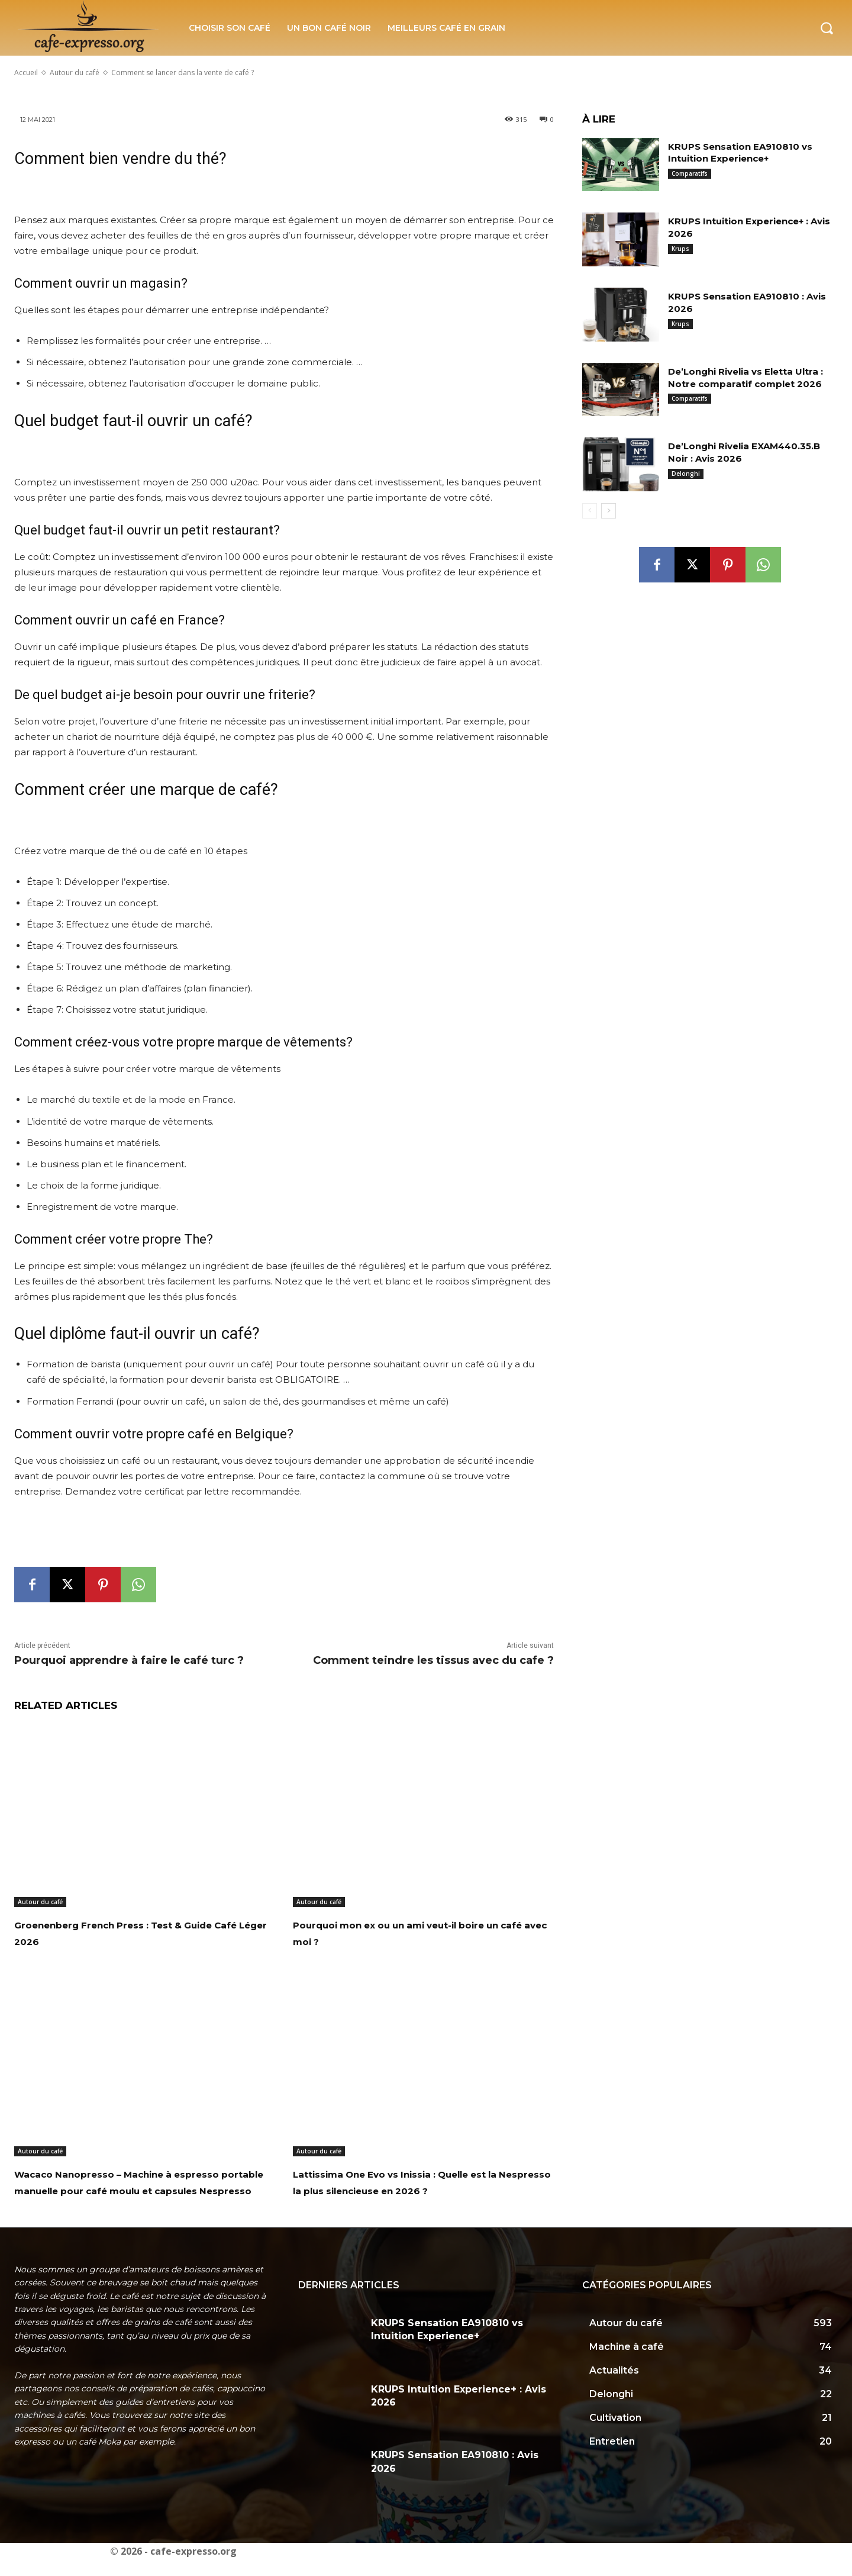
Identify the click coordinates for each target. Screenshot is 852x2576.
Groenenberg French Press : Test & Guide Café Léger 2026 (135, 1932)
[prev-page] (589, 511)
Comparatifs (690, 173)
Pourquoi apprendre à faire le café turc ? (129, 1660)
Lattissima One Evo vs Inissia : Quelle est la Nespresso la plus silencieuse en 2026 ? (420, 2190)
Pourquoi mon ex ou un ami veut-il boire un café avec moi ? (413, 1932)
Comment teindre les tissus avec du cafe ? (433, 1660)
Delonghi (686, 473)
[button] (826, 28)
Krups (680, 248)
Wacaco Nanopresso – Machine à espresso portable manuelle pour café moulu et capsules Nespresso (133, 2190)
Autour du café (40, 1902)
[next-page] (608, 511)
